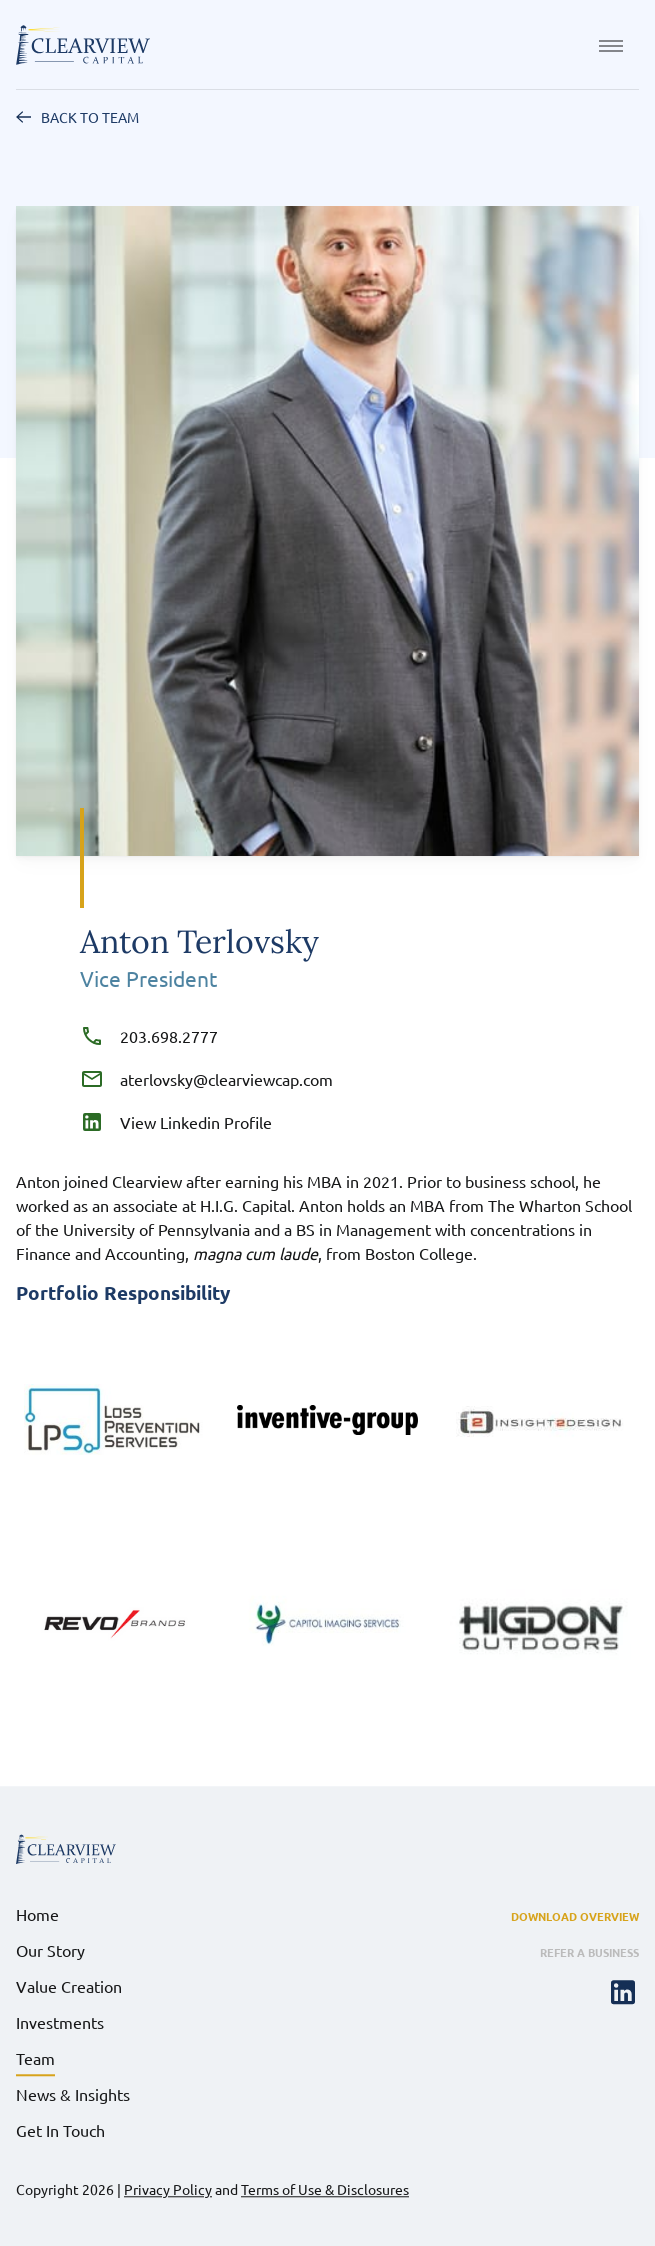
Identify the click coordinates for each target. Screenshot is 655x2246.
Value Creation (69, 1986)
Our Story (50, 1950)
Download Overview (575, 1916)
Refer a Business (589, 1952)
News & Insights (73, 2094)
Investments (60, 2022)
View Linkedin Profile (192, 1122)
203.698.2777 (165, 1036)
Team (35, 2058)
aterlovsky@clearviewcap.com (222, 1079)
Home (37, 1914)
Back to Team (90, 117)
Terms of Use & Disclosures (325, 2189)
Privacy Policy (168, 2189)
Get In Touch (60, 2130)
